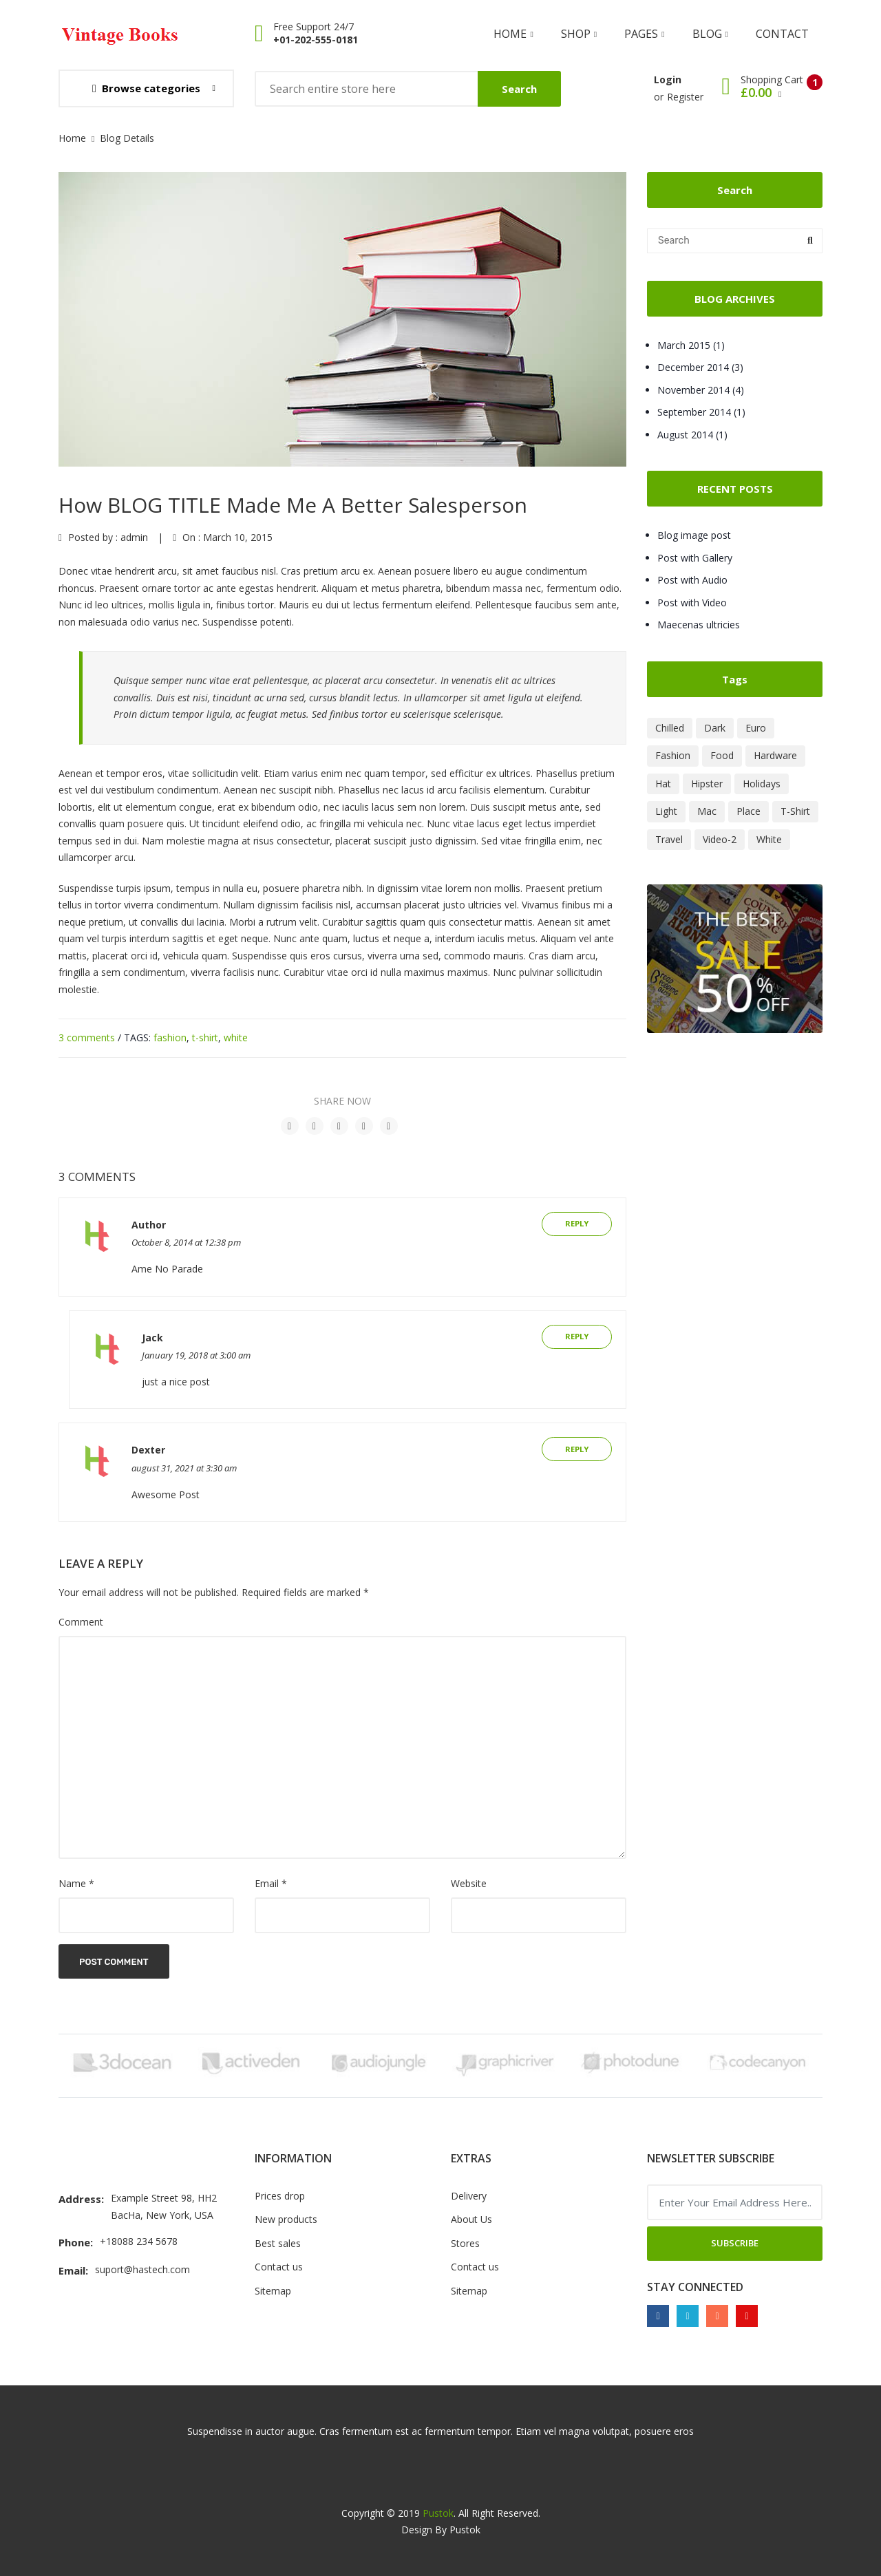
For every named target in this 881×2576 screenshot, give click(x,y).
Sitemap (273, 2290)
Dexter (148, 1450)
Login (667, 79)
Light (666, 811)
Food (722, 755)
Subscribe (734, 2243)
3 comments (87, 1037)
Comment (81, 1621)
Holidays (762, 783)
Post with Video (692, 602)
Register (685, 96)
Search (519, 89)
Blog (710, 34)
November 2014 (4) (700, 389)
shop (579, 34)
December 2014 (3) (700, 367)
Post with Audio (692, 579)
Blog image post (694, 535)
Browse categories (146, 88)
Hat (663, 783)
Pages (644, 34)
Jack (152, 1338)
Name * (76, 1883)
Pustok (438, 2513)
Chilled (669, 727)
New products (286, 2219)
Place (748, 811)
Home (513, 34)
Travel (669, 839)
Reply (576, 1223)
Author (148, 1225)
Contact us (279, 2266)
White (769, 839)
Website (469, 1883)
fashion (170, 1037)
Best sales (278, 2243)
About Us (471, 2219)
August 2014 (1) (692, 434)
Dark (714, 727)
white (236, 1037)
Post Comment (114, 1962)
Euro (755, 727)
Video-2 (719, 839)
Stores (465, 2243)
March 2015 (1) (691, 345)
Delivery (469, 2195)
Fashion (672, 755)
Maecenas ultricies (698, 624)
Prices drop (280, 2195)
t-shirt (205, 1037)
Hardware (775, 755)
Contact (782, 33)
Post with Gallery (694, 557)
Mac (707, 811)
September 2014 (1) (701, 411)
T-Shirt (795, 811)
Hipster (707, 783)
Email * (271, 1883)
